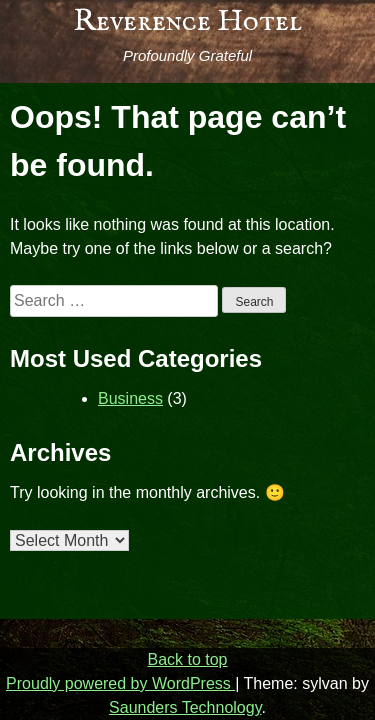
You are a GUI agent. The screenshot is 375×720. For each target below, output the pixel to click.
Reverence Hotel (188, 22)
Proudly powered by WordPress (120, 683)
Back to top (187, 659)
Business (130, 398)
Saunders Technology (185, 707)
